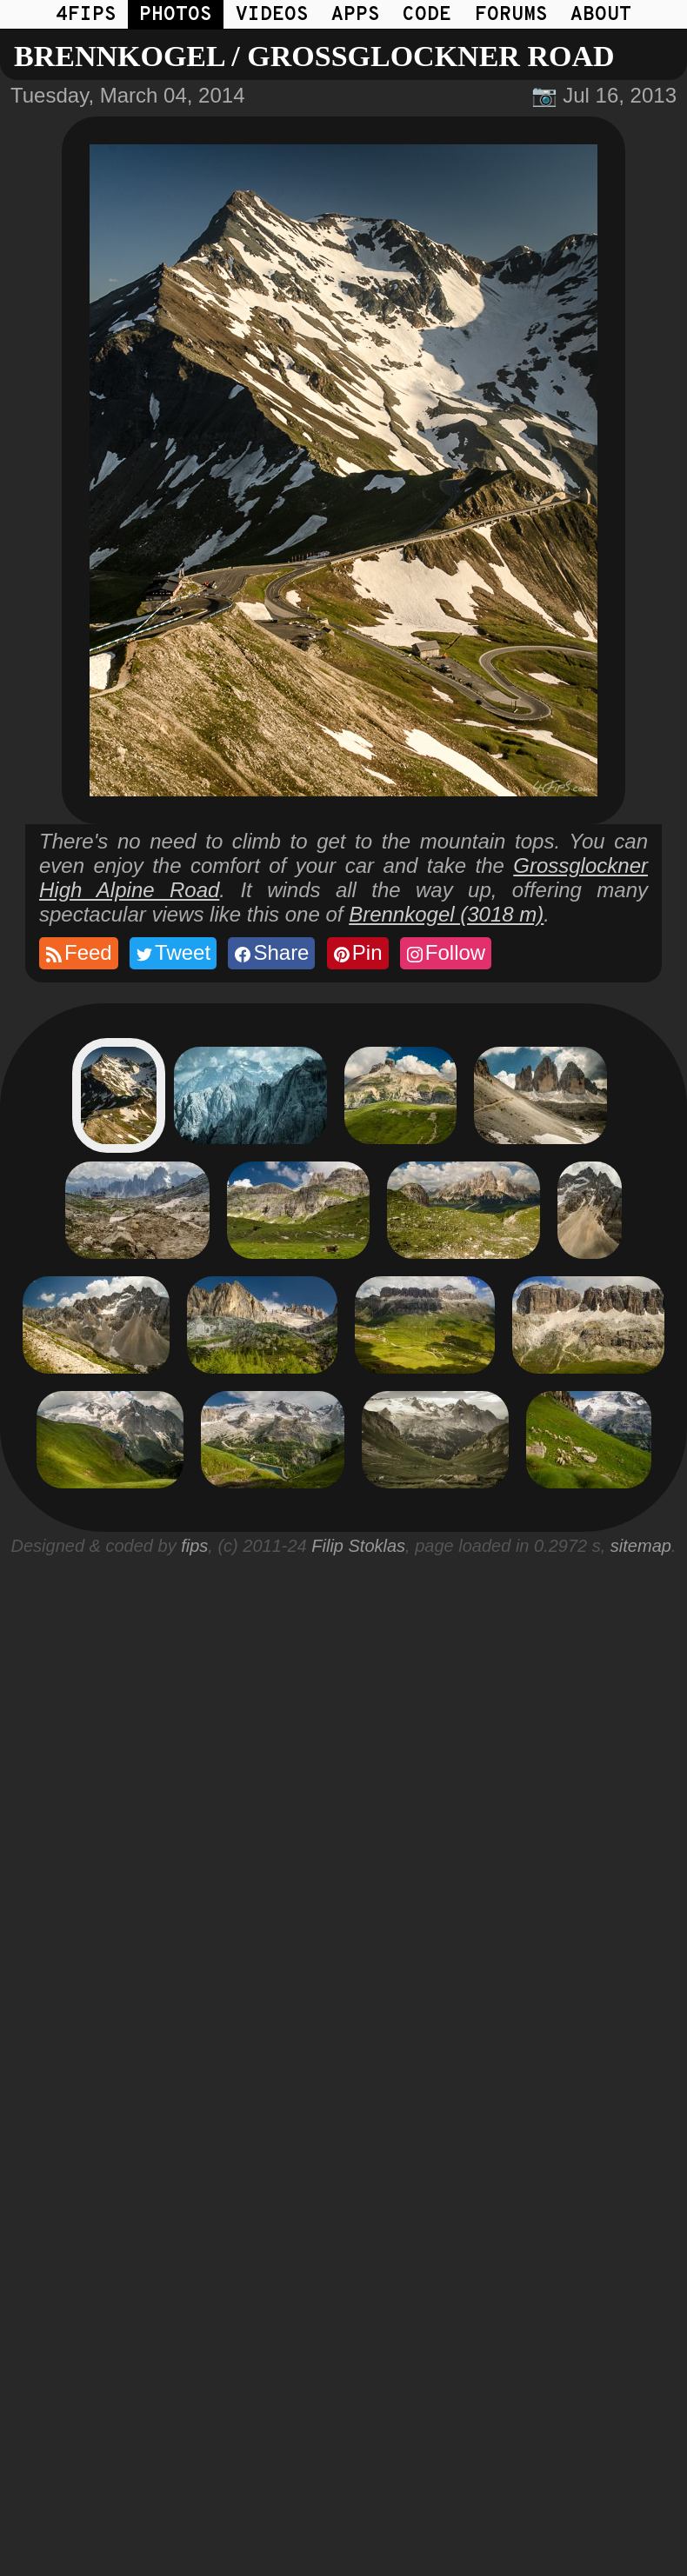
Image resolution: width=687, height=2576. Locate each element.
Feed (77, 953)
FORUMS (511, 15)
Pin (357, 953)
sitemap (640, 1545)
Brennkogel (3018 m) (446, 914)
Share (270, 953)
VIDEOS (272, 15)
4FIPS (86, 15)
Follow (444, 953)
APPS (355, 15)
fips (194, 1545)
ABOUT (600, 15)
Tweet (172, 953)
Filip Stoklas (358, 1545)
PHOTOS (175, 15)
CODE (427, 15)
